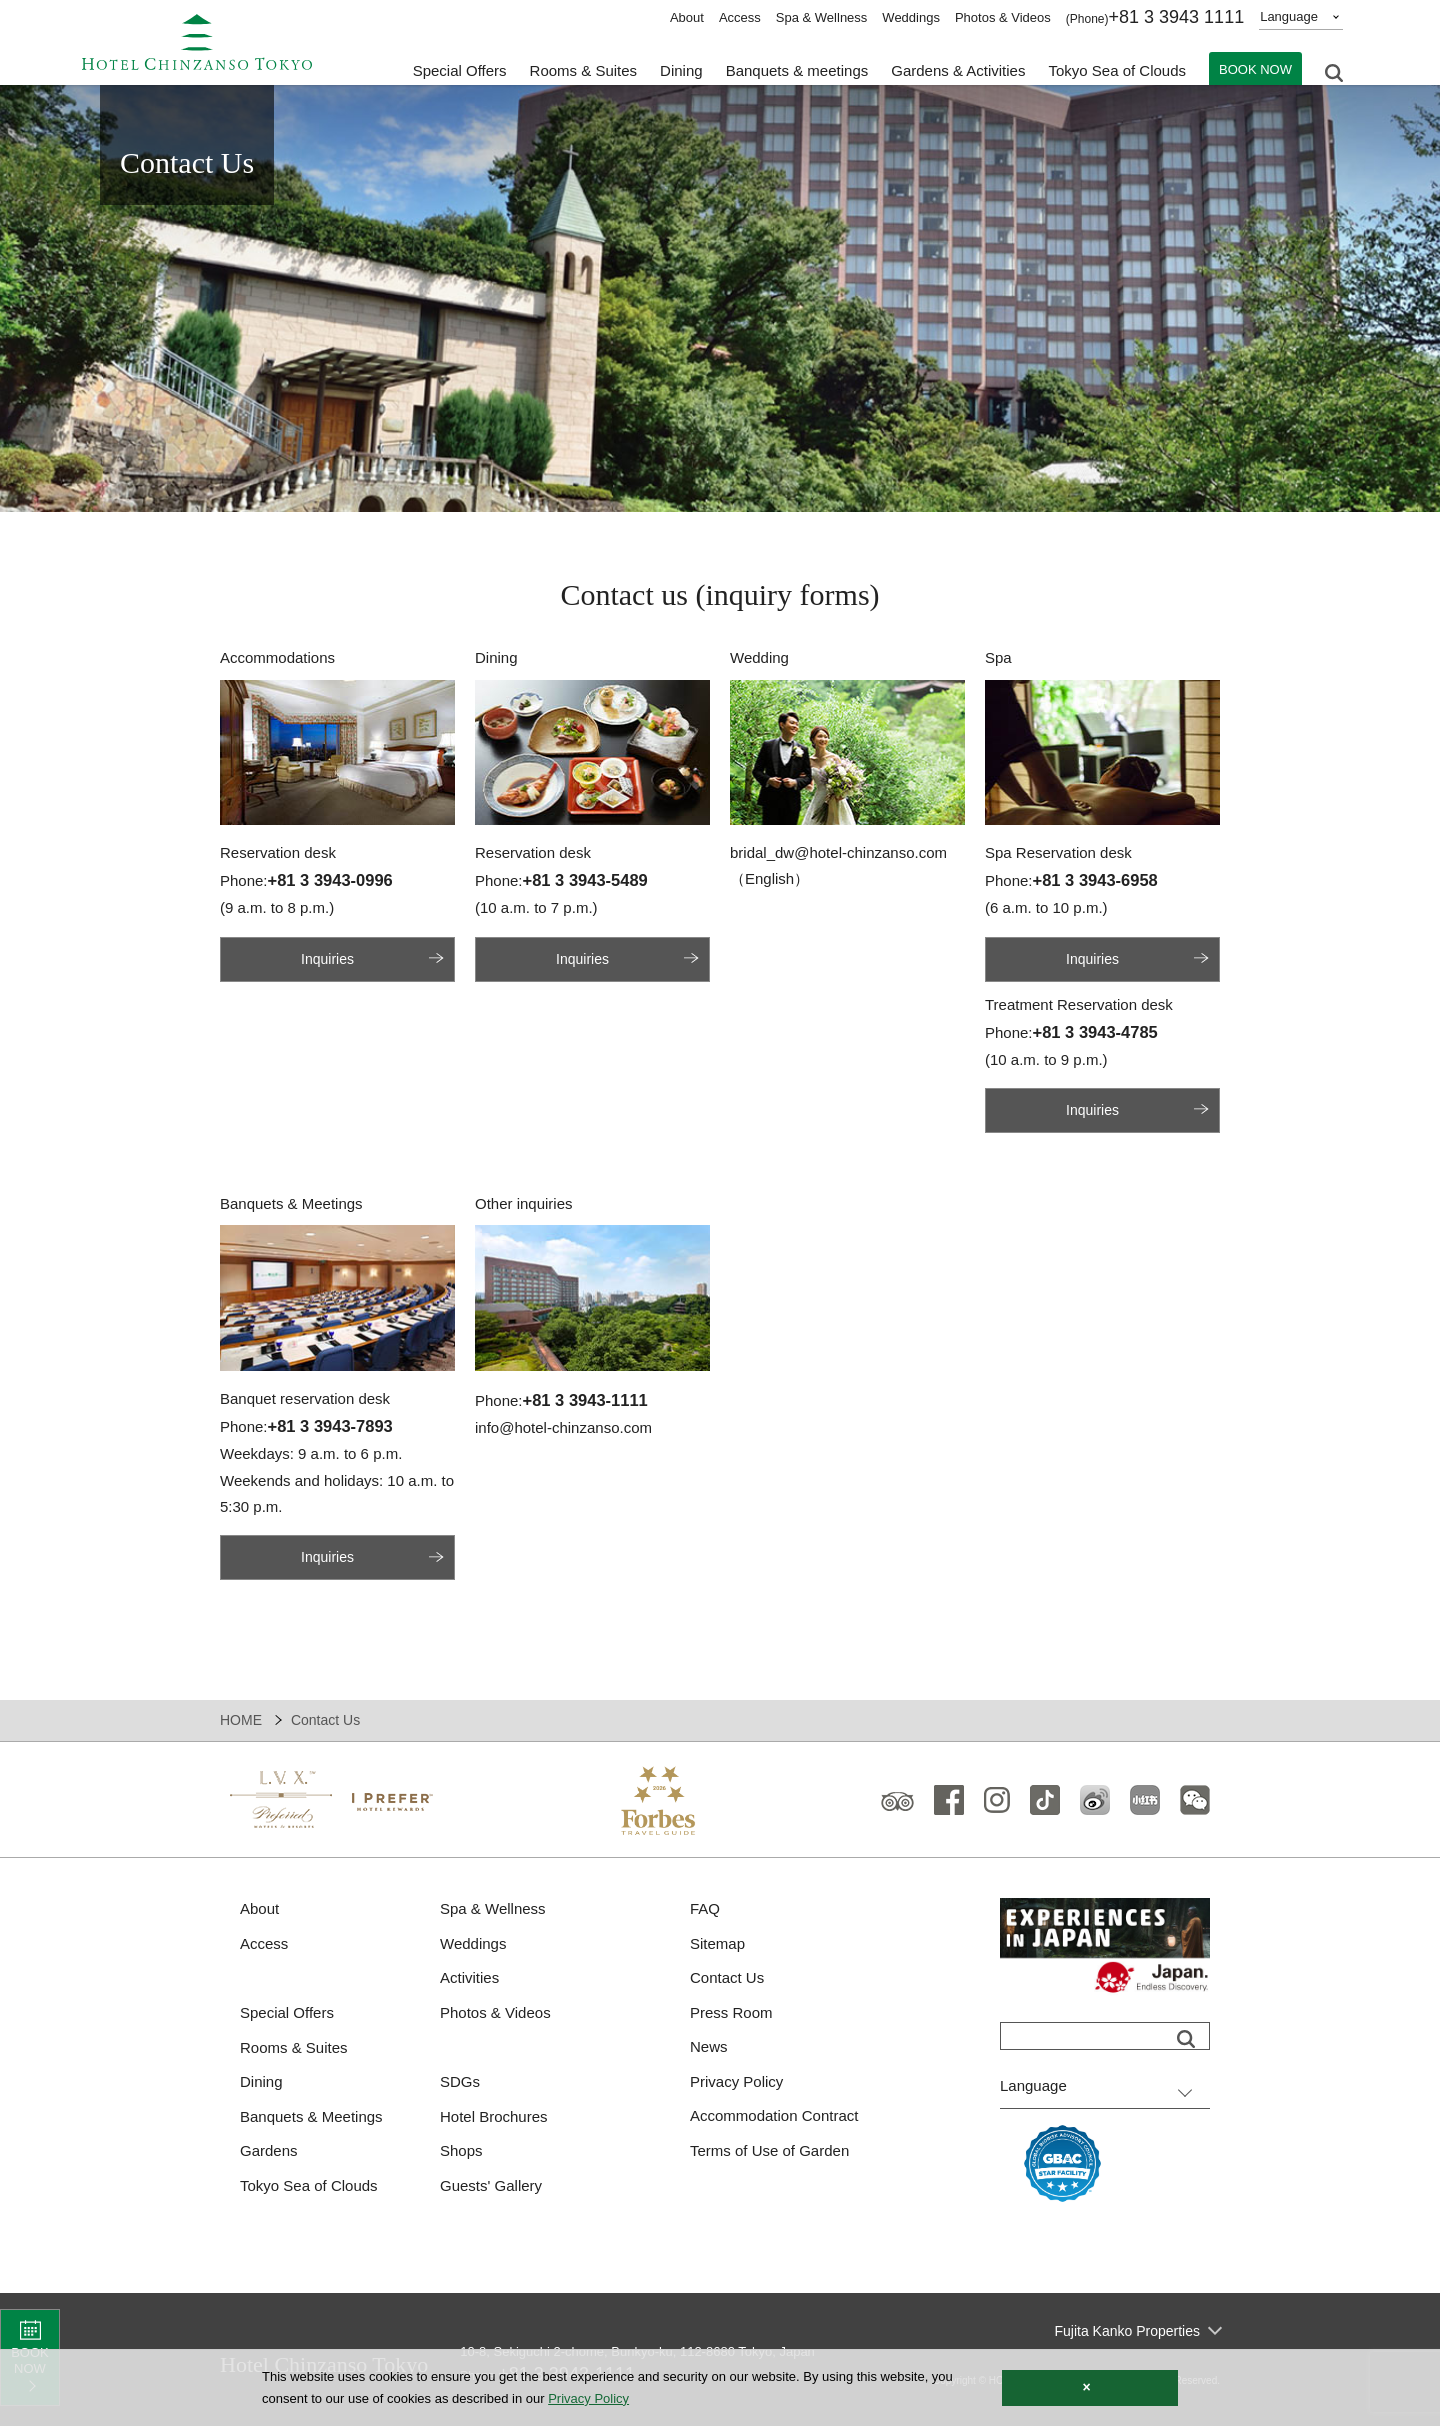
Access (740, 17)
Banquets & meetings (797, 70)
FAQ (705, 1908)
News (709, 2046)
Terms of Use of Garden (769, 2150)
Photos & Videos (1003, 17)
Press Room (731, 2012)
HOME (241, 1720)
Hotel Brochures (494, 2116)
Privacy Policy (736, 2081)
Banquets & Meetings (311, 2116)
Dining (261, 2081)
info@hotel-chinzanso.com (563, 1427)
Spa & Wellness (822, 17)
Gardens (269, 2150)
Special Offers (460, 70)
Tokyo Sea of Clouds (1117, 70)
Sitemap (717, 1943)
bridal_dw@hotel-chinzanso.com (838, 852)
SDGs (460, 2081)
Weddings (911, 17)
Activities (469, 1977)
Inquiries (327, 959)
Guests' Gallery (491, 2185)
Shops (461, 2150)
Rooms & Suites (294, 2047)
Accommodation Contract (774, 2115)
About (687, 17)
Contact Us (727, 1977)
